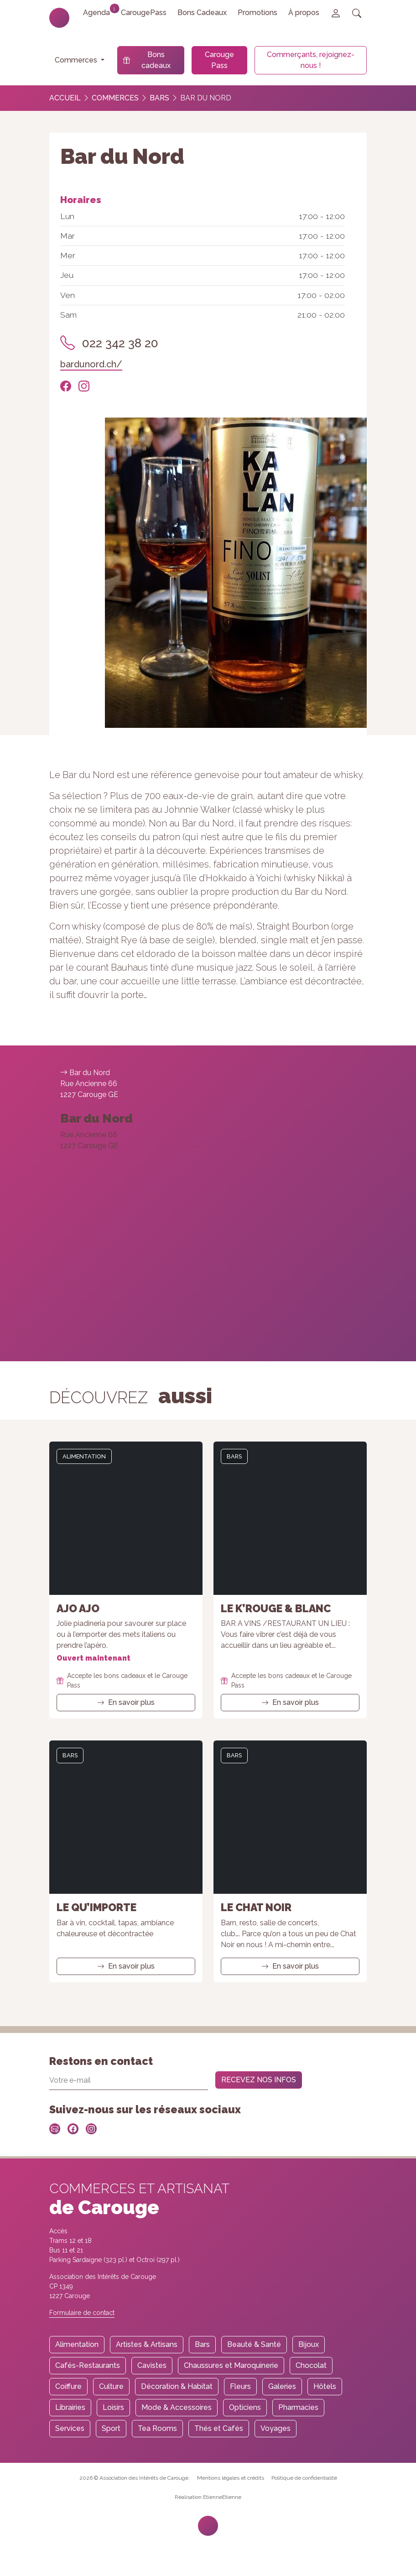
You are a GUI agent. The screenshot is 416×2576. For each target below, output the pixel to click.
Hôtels (324, 2386)
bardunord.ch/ (91, 364)
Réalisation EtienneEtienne (208, 2497)
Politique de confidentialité (304, 2478)
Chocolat (311, 2365)
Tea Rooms (157, 2428)
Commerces (115, 98)
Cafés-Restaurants (87, 2365)
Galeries (282, 2386)
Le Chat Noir (256, 1907)
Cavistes (151, 2365)
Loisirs (113, 2407)
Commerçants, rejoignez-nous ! (310, 60)
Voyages (275, 2428)
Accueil (65, 98)
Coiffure (68, 2386)
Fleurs (240, 2386)
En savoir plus (126, 1702)
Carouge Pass (219, 60)
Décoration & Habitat (177, 2386)
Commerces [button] (77, 60)
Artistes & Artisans (146, 2344)
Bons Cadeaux (202, 12)
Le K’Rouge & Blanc (276, 1608)
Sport (111, 2428)
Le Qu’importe (96, 1907)
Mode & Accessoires (176, 2407)
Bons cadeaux (147, 60)
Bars (159, 98)
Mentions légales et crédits (230, 2478)
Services (69, 2428)
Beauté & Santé (254, 2344)
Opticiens (245, 2407)
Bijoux (308, 2344)
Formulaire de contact (81, 2312)
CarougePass (143, 12)
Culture (111, 2386)
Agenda (99, 10)
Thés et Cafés (218, 2428)
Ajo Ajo (78, 1608)
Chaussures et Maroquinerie (231, 2365)
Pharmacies (298, 2407)
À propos (303, 12)
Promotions (257, 12)
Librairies (70, 2407)
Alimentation (84, 1456)
